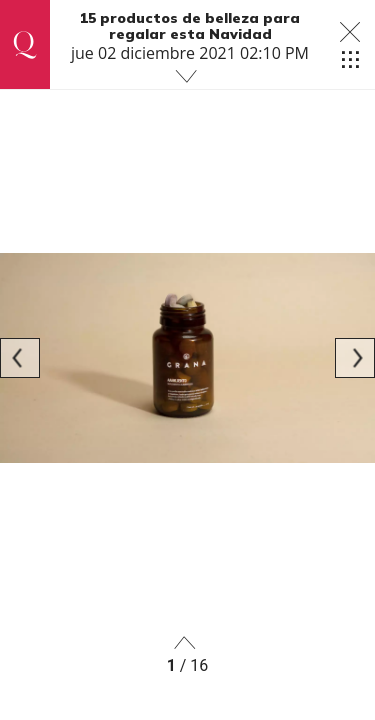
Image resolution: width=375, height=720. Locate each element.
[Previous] (20, 358)
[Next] (355, 358)
